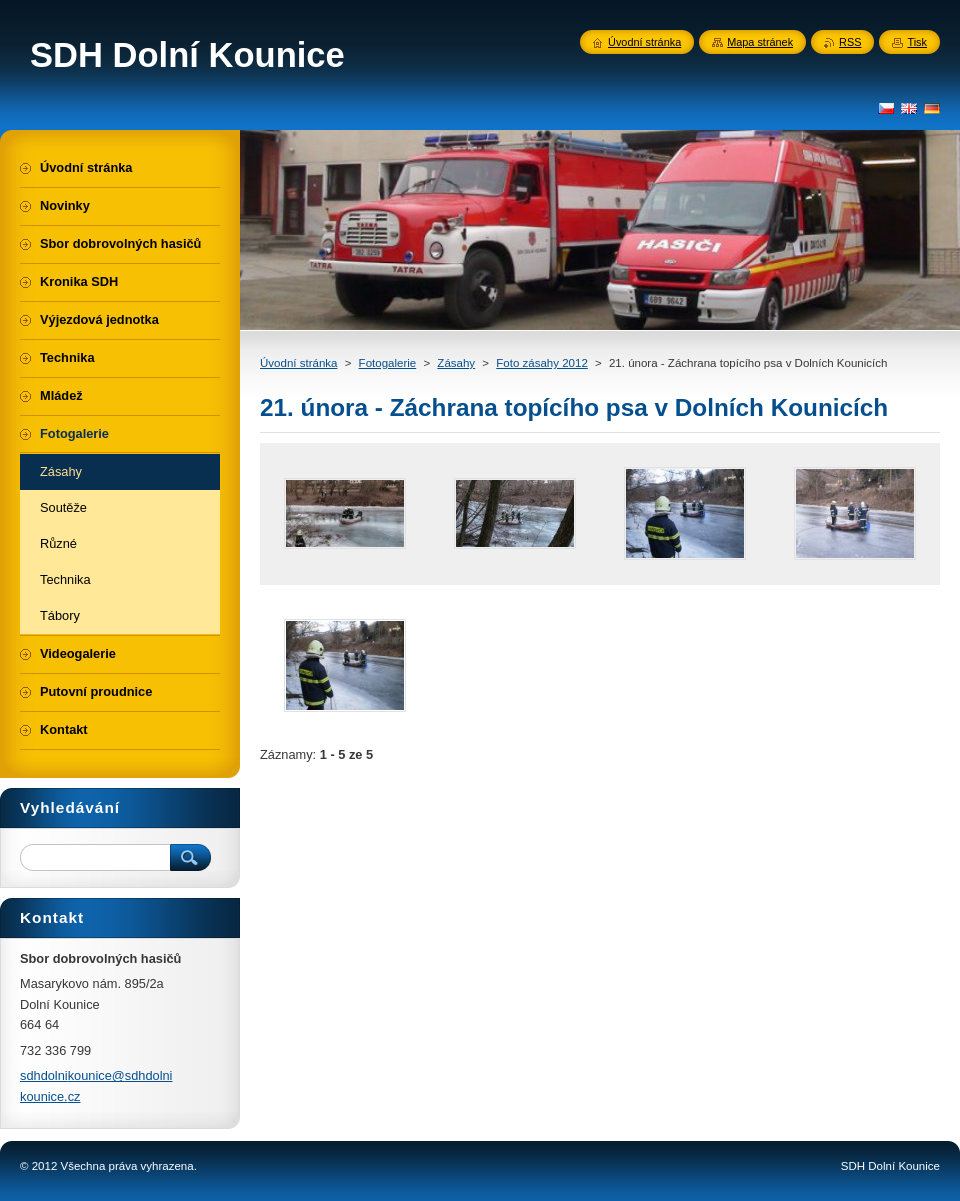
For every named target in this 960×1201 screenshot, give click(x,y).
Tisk (917, 42)
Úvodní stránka (298, 363)
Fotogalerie (388, 363)
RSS (850, 42)
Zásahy (456, 363)
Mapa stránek (760, 42)
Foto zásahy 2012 (542, 363)
